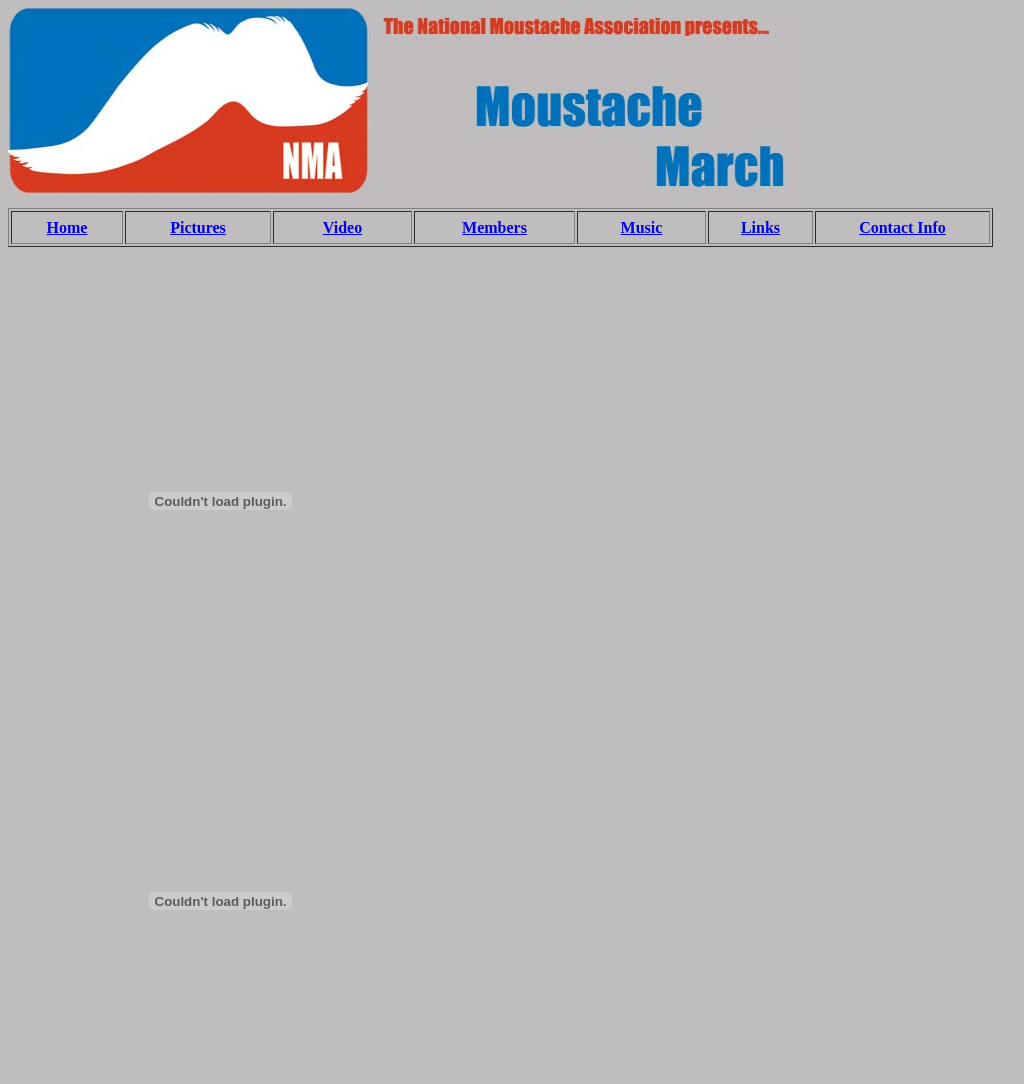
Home (67, 227)
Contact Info (902, 227)
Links (760, 227)
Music (642, 227)
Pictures (198, 227)
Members (494, 227)
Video (342, 227)
